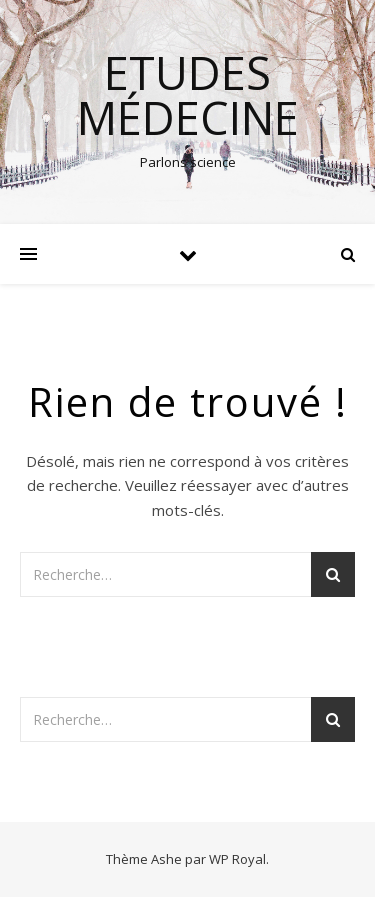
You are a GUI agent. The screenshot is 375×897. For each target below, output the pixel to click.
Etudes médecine (188, 95)
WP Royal (237, 859)
